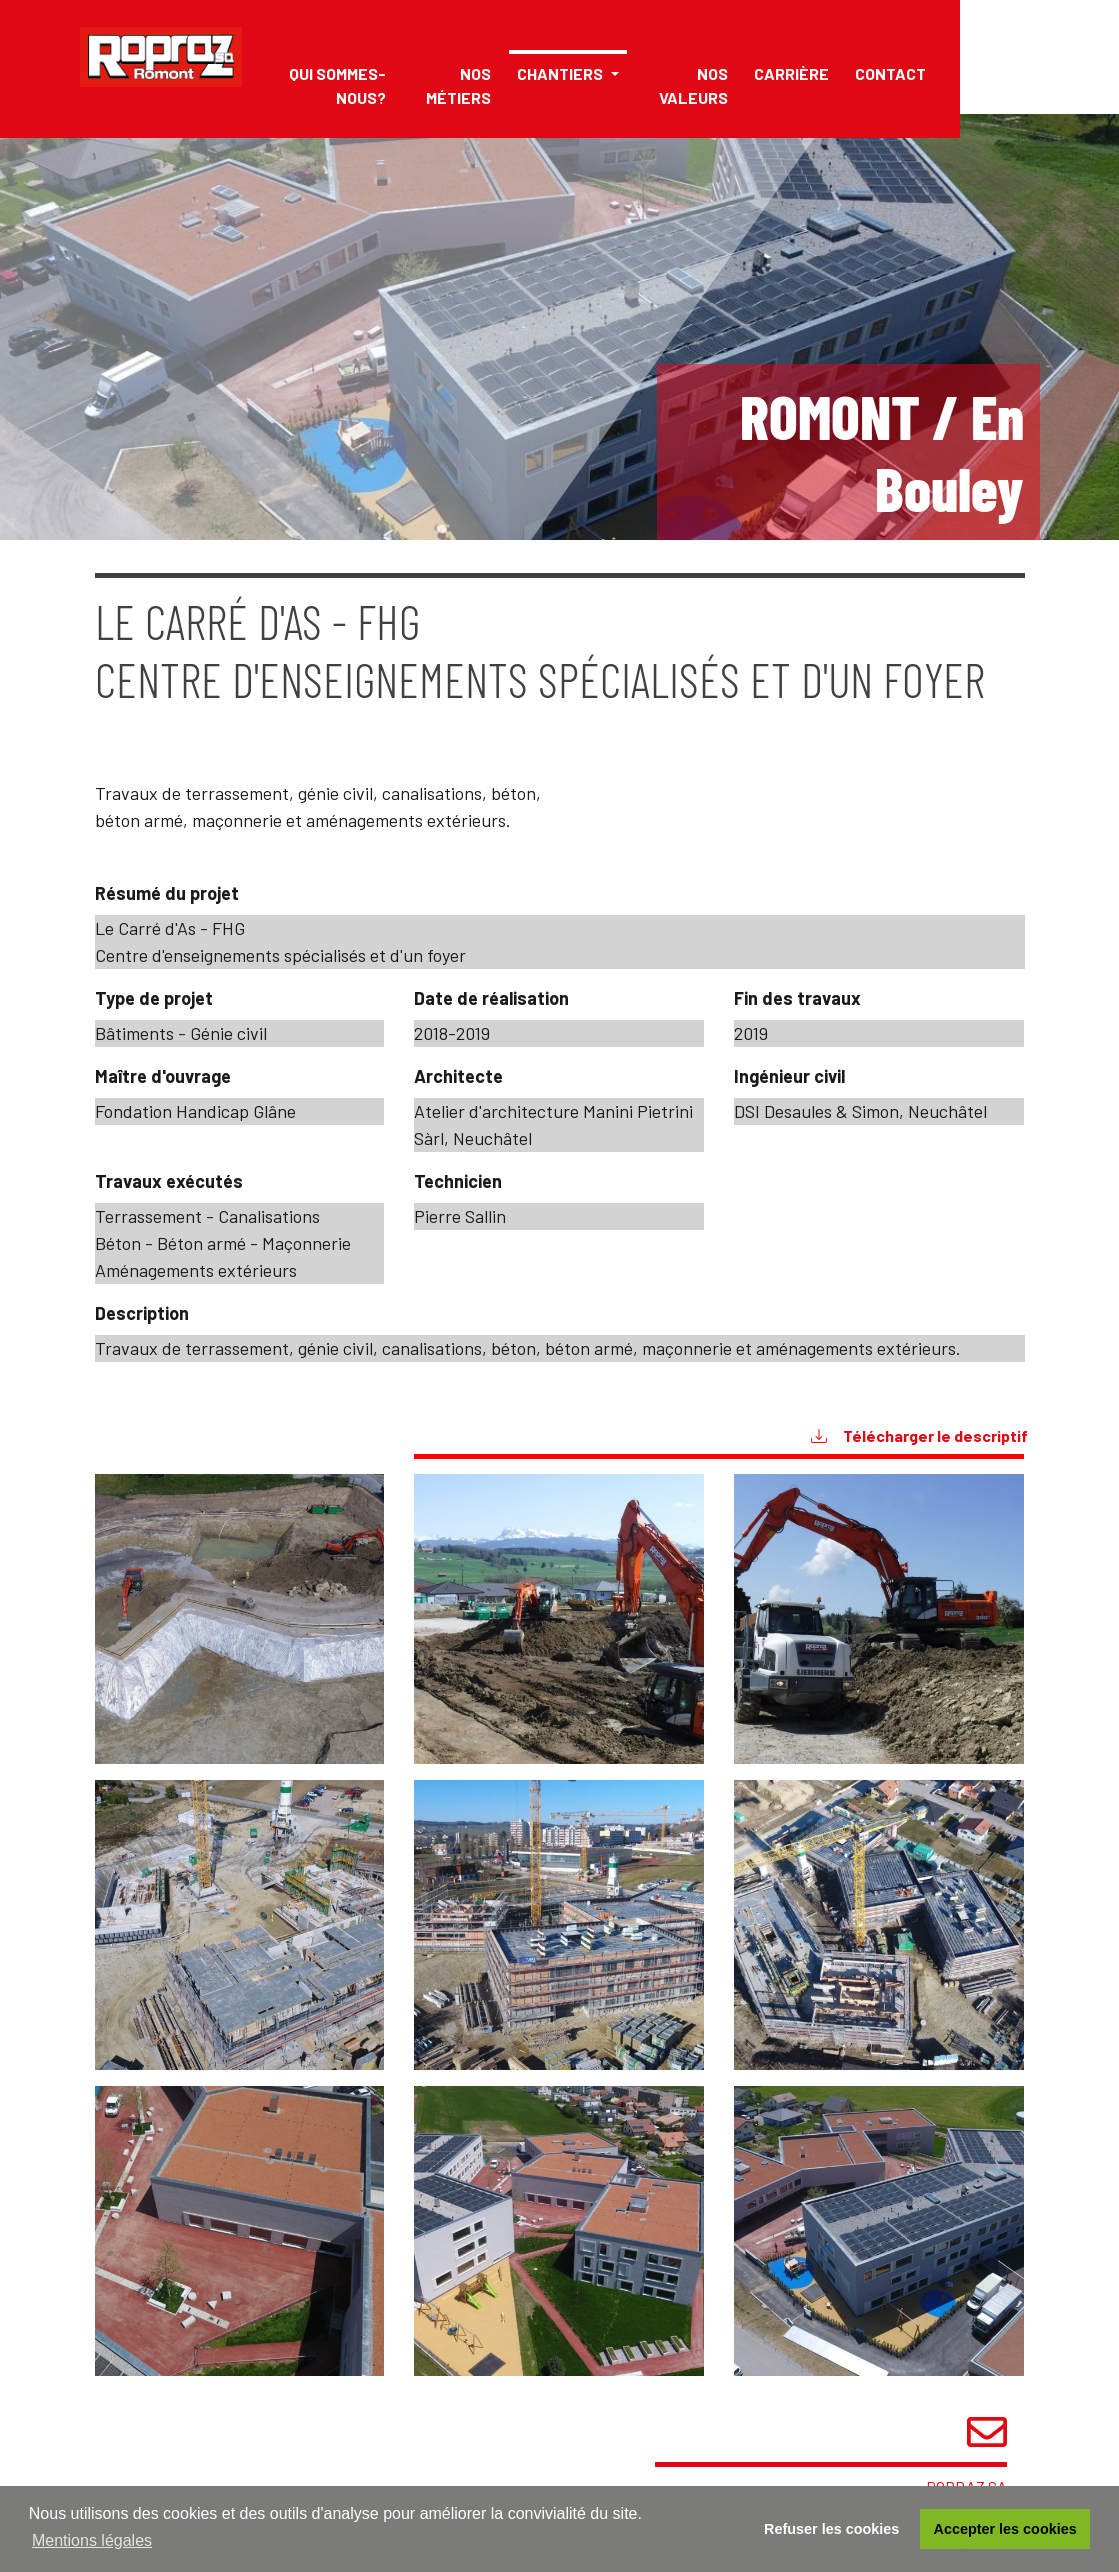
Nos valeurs (693, 85)
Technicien (458, 1181)
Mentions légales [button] (92, 2540)
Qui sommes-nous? (337, 85)
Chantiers (561, 73)
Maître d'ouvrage (163, 1076)
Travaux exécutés (169, 1181)
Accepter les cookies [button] (1005, 2529)
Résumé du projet (167, 893)
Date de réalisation (491, 998)
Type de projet (154, 998)
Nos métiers (458, 85)
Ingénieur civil (789, 1076)
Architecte (458, 1076)
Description (142, 1313)
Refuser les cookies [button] (831, 2529)
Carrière (791, 73)
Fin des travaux (797, 998)
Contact (890, 73)
